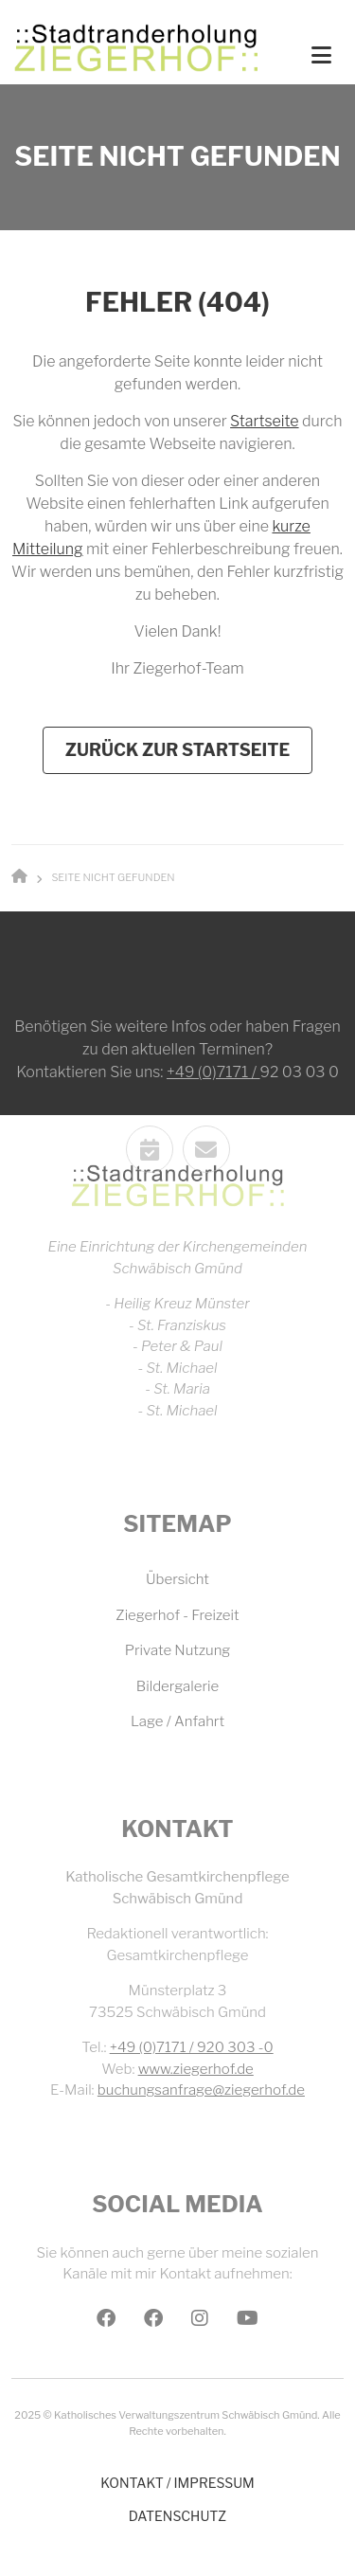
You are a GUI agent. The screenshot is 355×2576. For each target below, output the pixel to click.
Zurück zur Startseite (178, 750)
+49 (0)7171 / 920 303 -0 (192, 2047)
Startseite (264, 421)
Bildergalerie (177, 1686)
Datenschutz (177, 2516)
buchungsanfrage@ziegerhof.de (201, 2090)
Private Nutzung (178, 1650)
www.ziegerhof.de (196, 2069)
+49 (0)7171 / (213, 1150)
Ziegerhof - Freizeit (177, 1615)
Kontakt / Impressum (177, 2483)
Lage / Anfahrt (177, 1721)
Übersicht (177, 1579)
